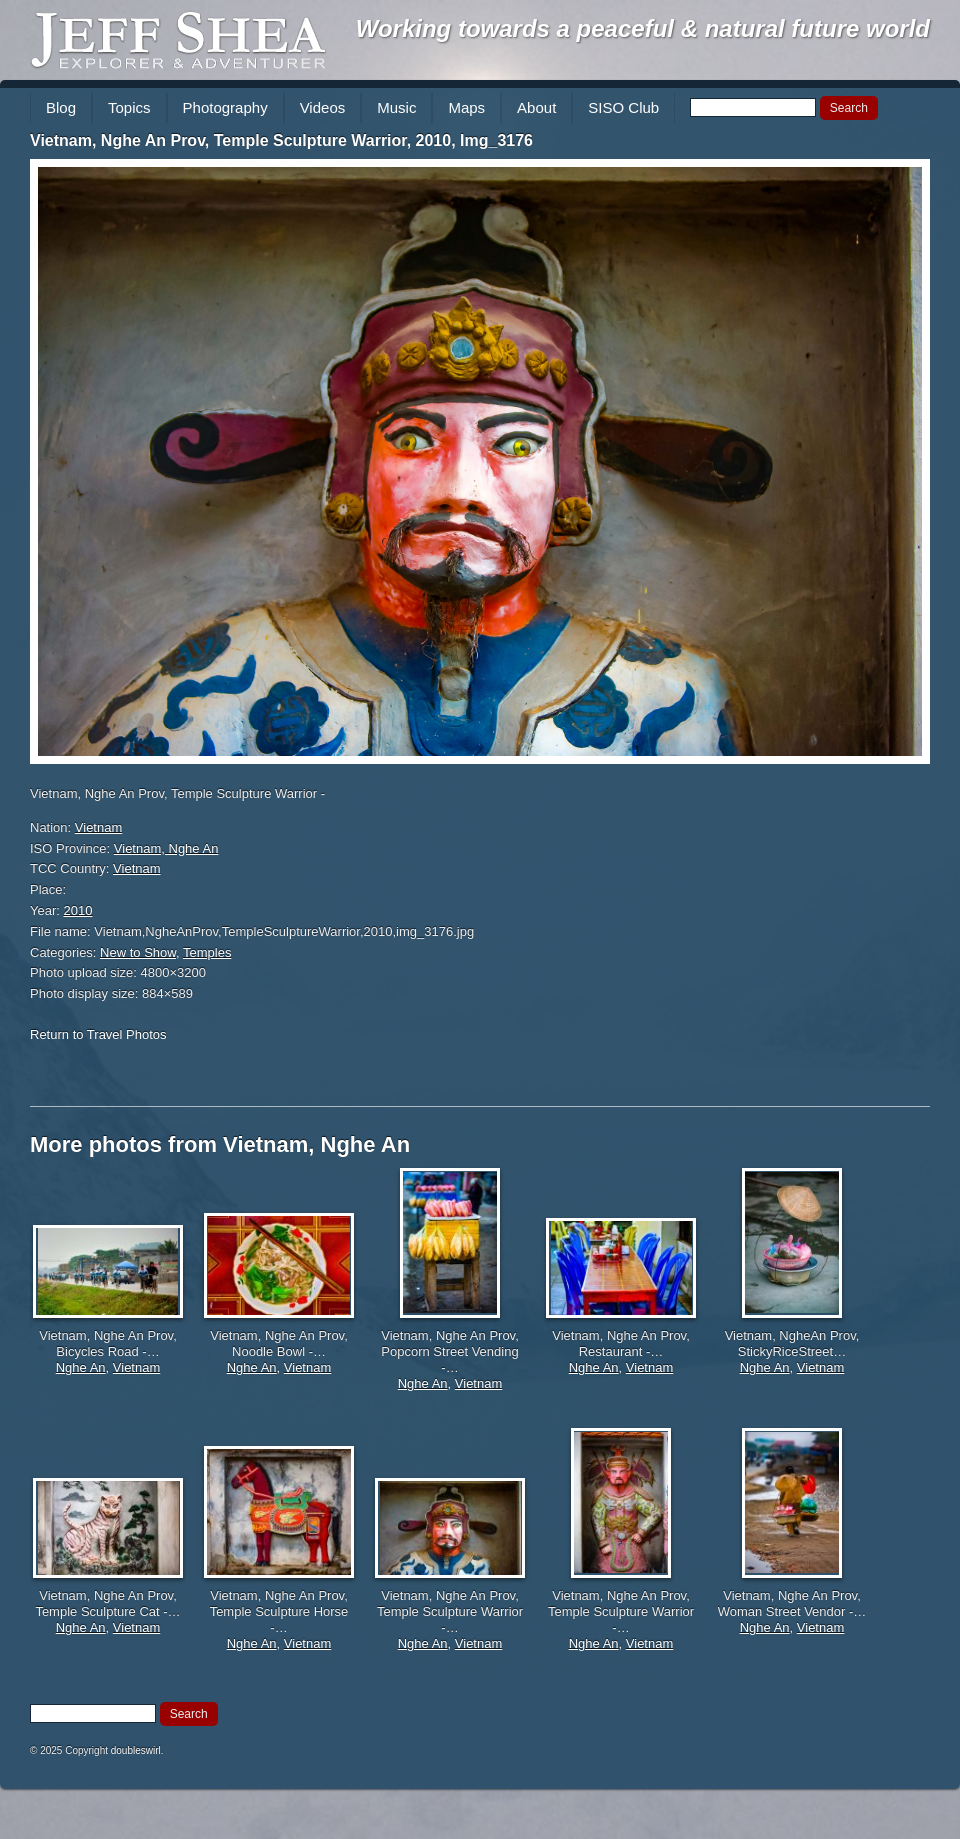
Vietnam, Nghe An (166, 848)
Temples (207, 952)
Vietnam (98, 827)
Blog (61, 107)
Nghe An (81, 1367)
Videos (323, 107)
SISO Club (623, 107)
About (536, 107)
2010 (78, 910)
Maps (466, 107)
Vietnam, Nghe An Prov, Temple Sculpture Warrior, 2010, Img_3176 (281, 140)
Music (396, 107)
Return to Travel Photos (98, 1034)
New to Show (138, 952)
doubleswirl (136, 1750)
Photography (225, 107)
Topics (129, 107)
